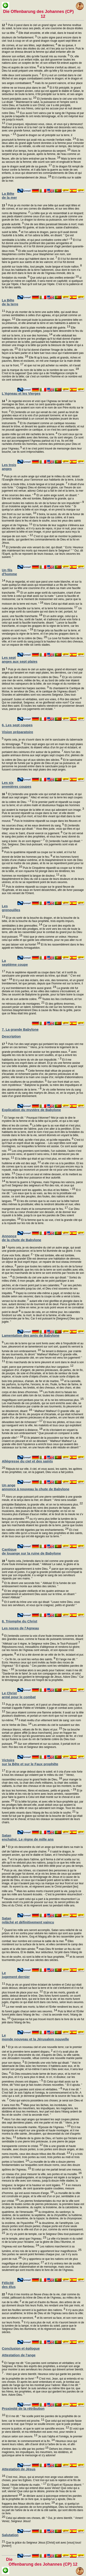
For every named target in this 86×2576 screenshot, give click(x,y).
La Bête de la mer (9, 195)
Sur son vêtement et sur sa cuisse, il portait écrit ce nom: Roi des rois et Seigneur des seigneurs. (41, 1745)
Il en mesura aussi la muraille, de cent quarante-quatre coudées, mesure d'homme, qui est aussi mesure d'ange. (41, 2189)
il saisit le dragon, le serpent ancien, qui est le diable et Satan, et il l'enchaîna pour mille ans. (42, 1855)
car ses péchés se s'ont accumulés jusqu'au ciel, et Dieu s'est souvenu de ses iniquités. (42, 1289)
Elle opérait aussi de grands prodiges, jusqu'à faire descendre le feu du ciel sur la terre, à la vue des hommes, (42, 331)
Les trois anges (9, 467)
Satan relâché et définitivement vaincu (28, 1920)
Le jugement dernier (16, 1975)
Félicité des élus (9, 2285)
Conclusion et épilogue (21, 2348)
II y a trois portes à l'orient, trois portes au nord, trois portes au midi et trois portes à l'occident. (42, 2157)
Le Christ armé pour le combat (19, 1695)
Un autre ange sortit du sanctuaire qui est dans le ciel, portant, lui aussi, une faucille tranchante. (42, 612)
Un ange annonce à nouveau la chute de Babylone (35, 1487)
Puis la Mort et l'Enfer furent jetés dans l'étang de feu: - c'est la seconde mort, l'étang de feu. (43, 2015)
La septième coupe (15, 962)
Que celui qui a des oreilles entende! (54, 277)
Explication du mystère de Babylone (31, 1110)
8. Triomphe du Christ (19, 1621)
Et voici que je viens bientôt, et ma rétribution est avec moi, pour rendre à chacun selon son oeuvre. (43, 2432)
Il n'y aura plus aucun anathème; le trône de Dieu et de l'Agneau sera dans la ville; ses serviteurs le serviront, (43, 2313)
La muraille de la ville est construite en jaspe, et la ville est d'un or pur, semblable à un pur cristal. (41, 2197)
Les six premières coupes (16, 784)
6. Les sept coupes (17, 725)
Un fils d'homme (9, 572)
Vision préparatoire (17, 732)
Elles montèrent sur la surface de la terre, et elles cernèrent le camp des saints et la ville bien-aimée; (42, 1945)
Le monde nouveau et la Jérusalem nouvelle (35, 2037)
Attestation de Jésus (19, 2469)
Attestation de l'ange (19, 2355)
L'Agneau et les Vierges (21, 393)
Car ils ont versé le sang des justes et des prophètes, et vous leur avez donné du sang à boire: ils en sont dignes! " (42, 837)
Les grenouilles (11, 908)
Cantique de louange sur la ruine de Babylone (31, 1551)
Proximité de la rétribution (23, 2408)
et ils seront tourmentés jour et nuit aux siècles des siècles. (43, 1958)
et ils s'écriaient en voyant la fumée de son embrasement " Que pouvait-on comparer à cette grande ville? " (40, 1433)
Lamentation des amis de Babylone (30, 1335)
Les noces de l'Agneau (20, 1628)
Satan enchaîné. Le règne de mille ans (28, 1837)
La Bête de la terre (10, 302)
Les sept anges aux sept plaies (19, 659)
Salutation (10, 2535)
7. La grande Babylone (20, 1029)
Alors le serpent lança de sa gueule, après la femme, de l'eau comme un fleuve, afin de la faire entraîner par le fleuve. (41, 154)
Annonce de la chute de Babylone (21, 1238)
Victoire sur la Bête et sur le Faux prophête (30, 1762)
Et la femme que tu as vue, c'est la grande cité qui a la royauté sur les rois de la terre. (42, 1221)
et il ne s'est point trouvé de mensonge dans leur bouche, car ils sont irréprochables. (42, 450)
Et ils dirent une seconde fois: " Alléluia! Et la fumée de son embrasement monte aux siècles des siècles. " (39, 1586)
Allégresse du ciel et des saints (27, 1461)
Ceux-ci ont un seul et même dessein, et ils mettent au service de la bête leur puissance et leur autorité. (42, 1178)
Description (11, 1036)
